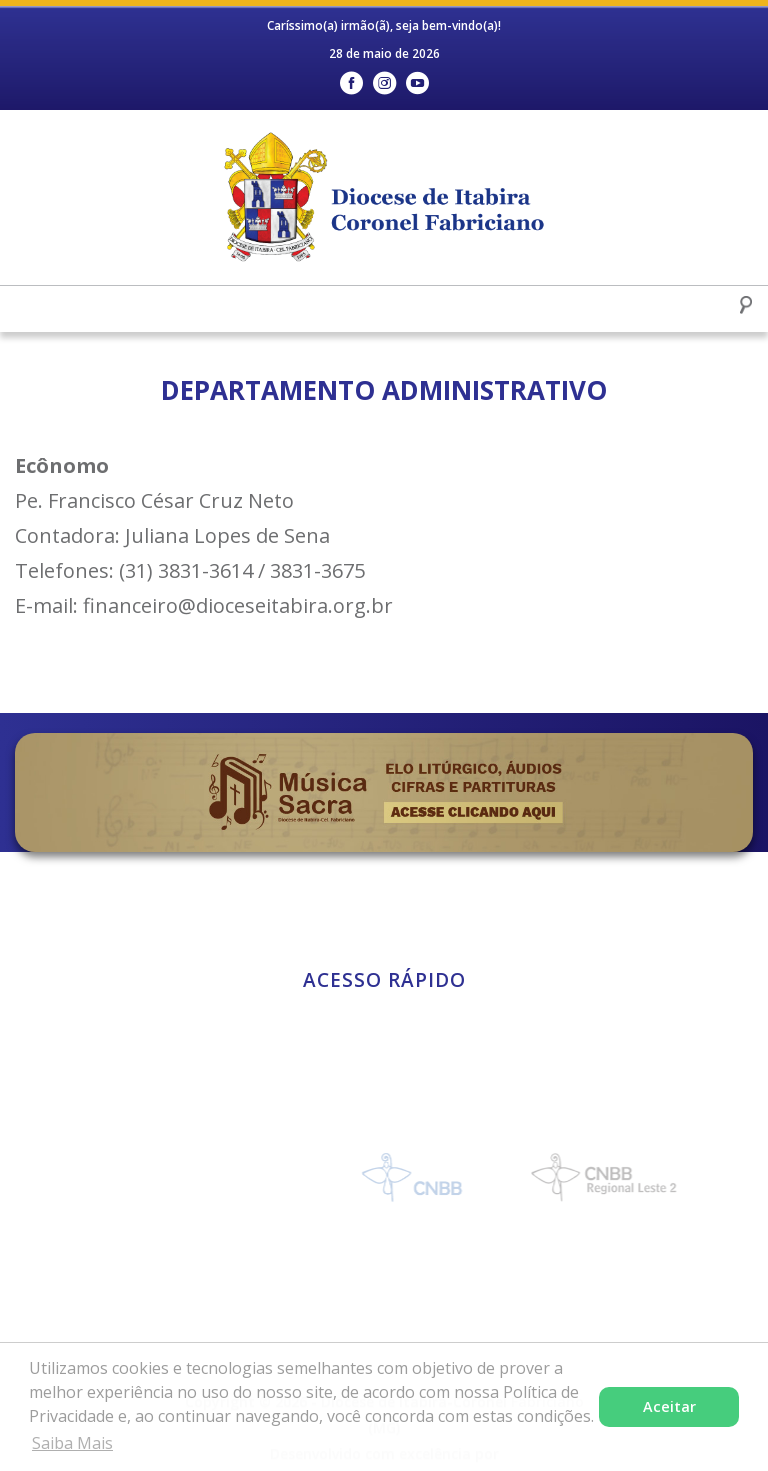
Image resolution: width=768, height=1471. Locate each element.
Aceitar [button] (669, 1406)
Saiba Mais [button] (72, 1443)
